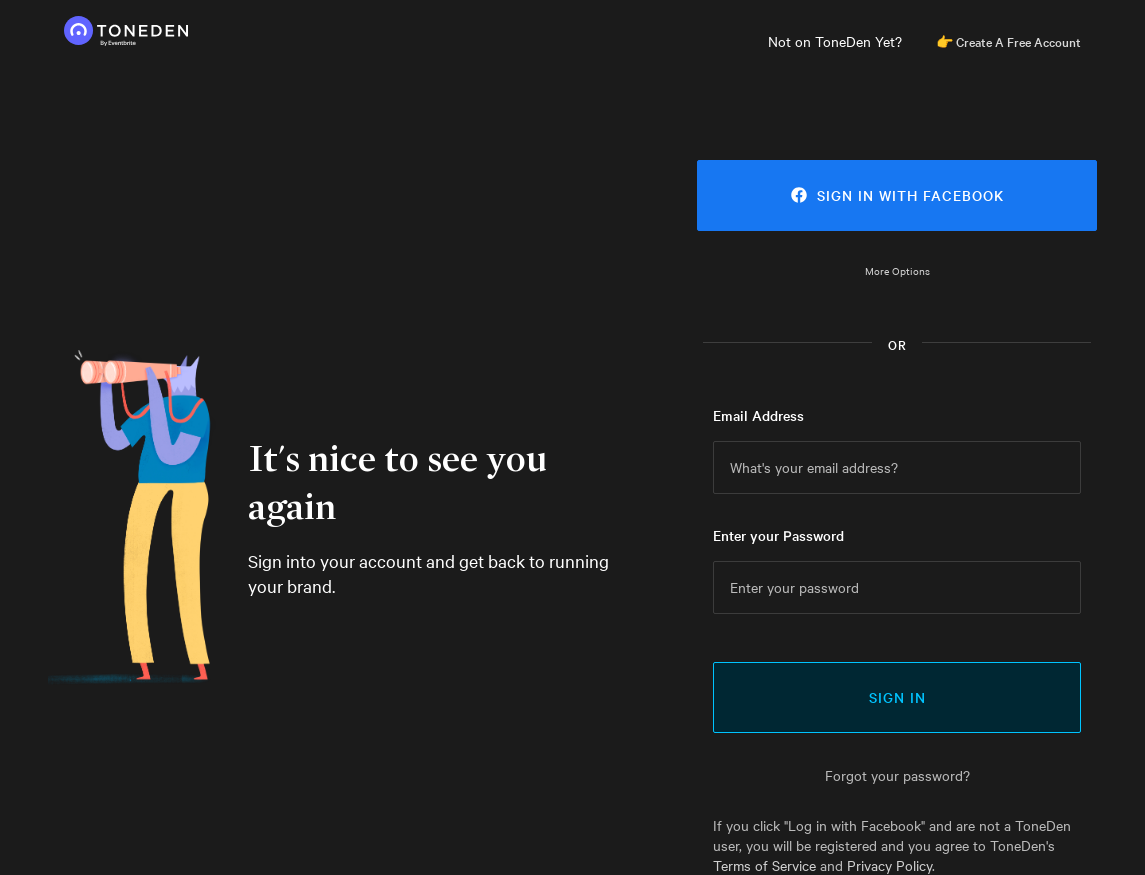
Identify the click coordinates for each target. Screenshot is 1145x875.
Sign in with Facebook (897, 195)
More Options (897, 270)
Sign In (897, 697)
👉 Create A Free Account (1008, 41)
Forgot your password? (897, 775)
